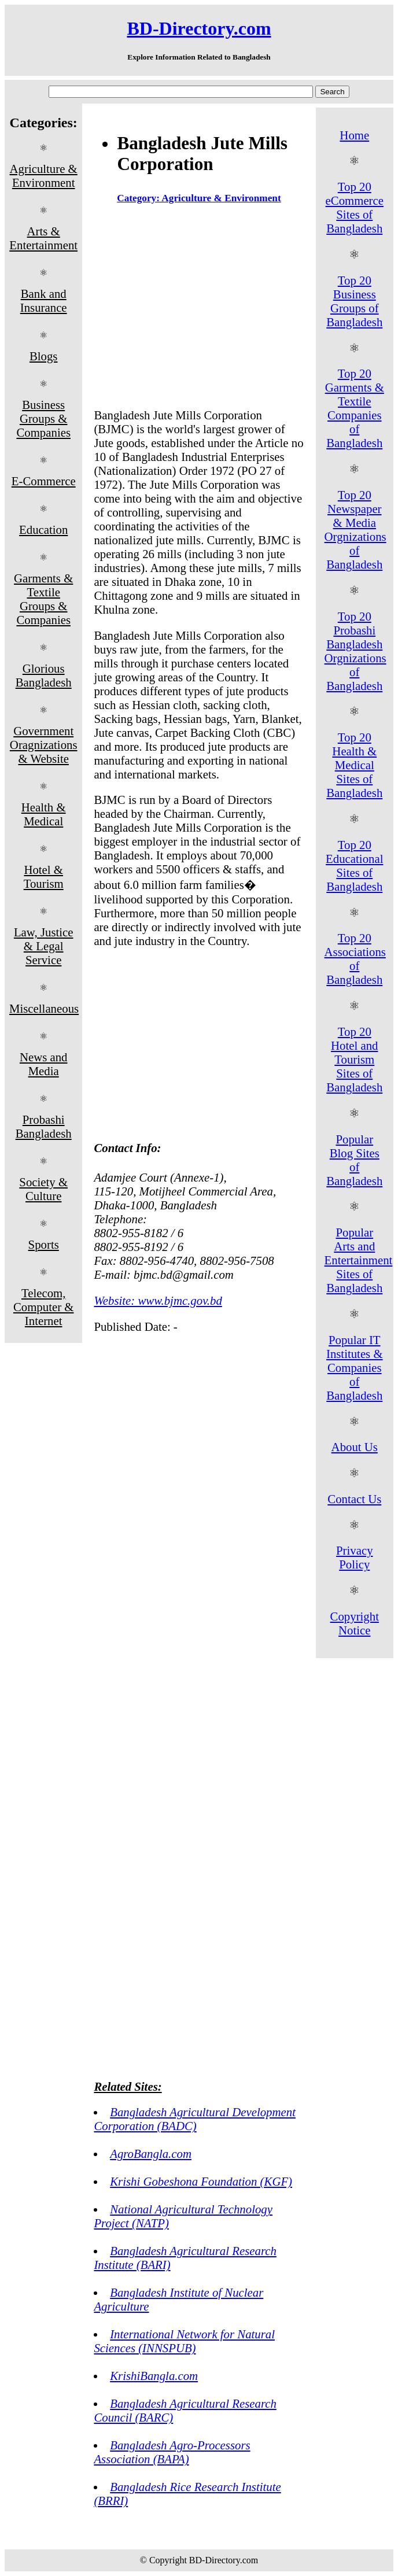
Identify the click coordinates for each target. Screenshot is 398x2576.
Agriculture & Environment (44, 175)
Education (43, 529)
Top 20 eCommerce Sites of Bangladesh (355, 207)
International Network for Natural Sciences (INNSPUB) (184, 2340)
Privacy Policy (354, 1557)
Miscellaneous (44, 1008)
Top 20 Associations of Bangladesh (355, 958)
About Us (354, 1446)
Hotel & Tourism (44, 876)
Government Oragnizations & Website (44, 744)
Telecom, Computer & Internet (43, 1306)
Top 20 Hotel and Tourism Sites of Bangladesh (354, 1059)
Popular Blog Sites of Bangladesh (354, 1159)
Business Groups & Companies (43, 418)
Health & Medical (43, 814)
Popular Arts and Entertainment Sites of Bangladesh (359, 1260)
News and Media (44, 1063)
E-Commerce (44, 481)
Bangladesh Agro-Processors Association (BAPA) (172, 2452)
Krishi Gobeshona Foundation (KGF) (201, 2181)
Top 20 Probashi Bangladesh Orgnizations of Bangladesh (355, 651)
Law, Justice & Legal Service (43, 945)
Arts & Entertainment (43, 238)
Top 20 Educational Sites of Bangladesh (354, 865)
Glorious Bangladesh (44, 675)
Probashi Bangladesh (44, 1126)
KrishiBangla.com (154, 2375)
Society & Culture (43, 1188)
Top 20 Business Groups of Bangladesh (354, 301)
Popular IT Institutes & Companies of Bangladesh (354, 1367)
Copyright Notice (354, 1623)
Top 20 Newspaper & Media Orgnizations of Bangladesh (355, 529)
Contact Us (354, 1498)
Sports (43, 1244)
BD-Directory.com (199, 28)
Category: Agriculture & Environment (199, 198)
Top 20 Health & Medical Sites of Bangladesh (354, 764)
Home (354, 135)
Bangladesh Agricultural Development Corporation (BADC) (195, 2118)
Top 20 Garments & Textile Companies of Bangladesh (354, 408)
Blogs (44, 356)
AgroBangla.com (150, 2153)
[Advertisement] (199, 308)
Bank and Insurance (43, 300)
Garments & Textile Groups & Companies (43, 598)
